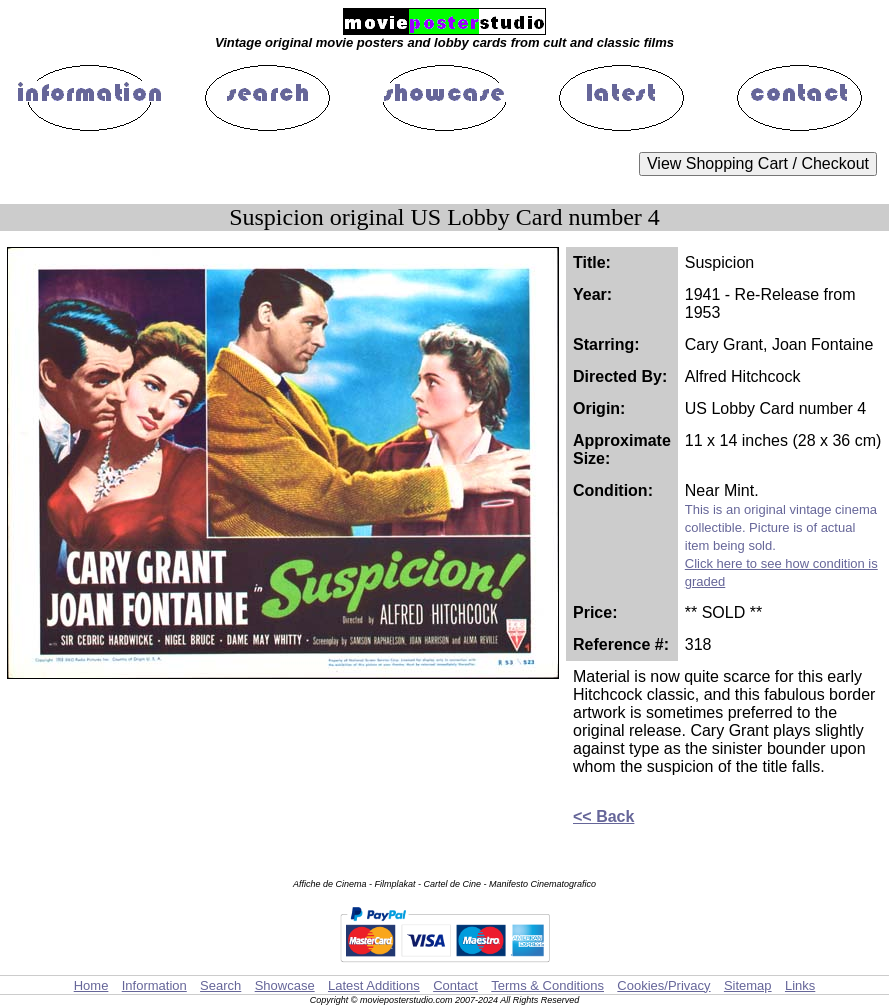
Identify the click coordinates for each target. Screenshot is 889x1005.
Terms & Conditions (547, 985)
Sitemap (748, 985)
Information (154, 985)
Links (800, 985)
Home (91, 985)
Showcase (285, 985)
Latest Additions (374, 985)
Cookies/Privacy (663, 985)
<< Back (603, 816)
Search (220, 985)
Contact (455, 985)
